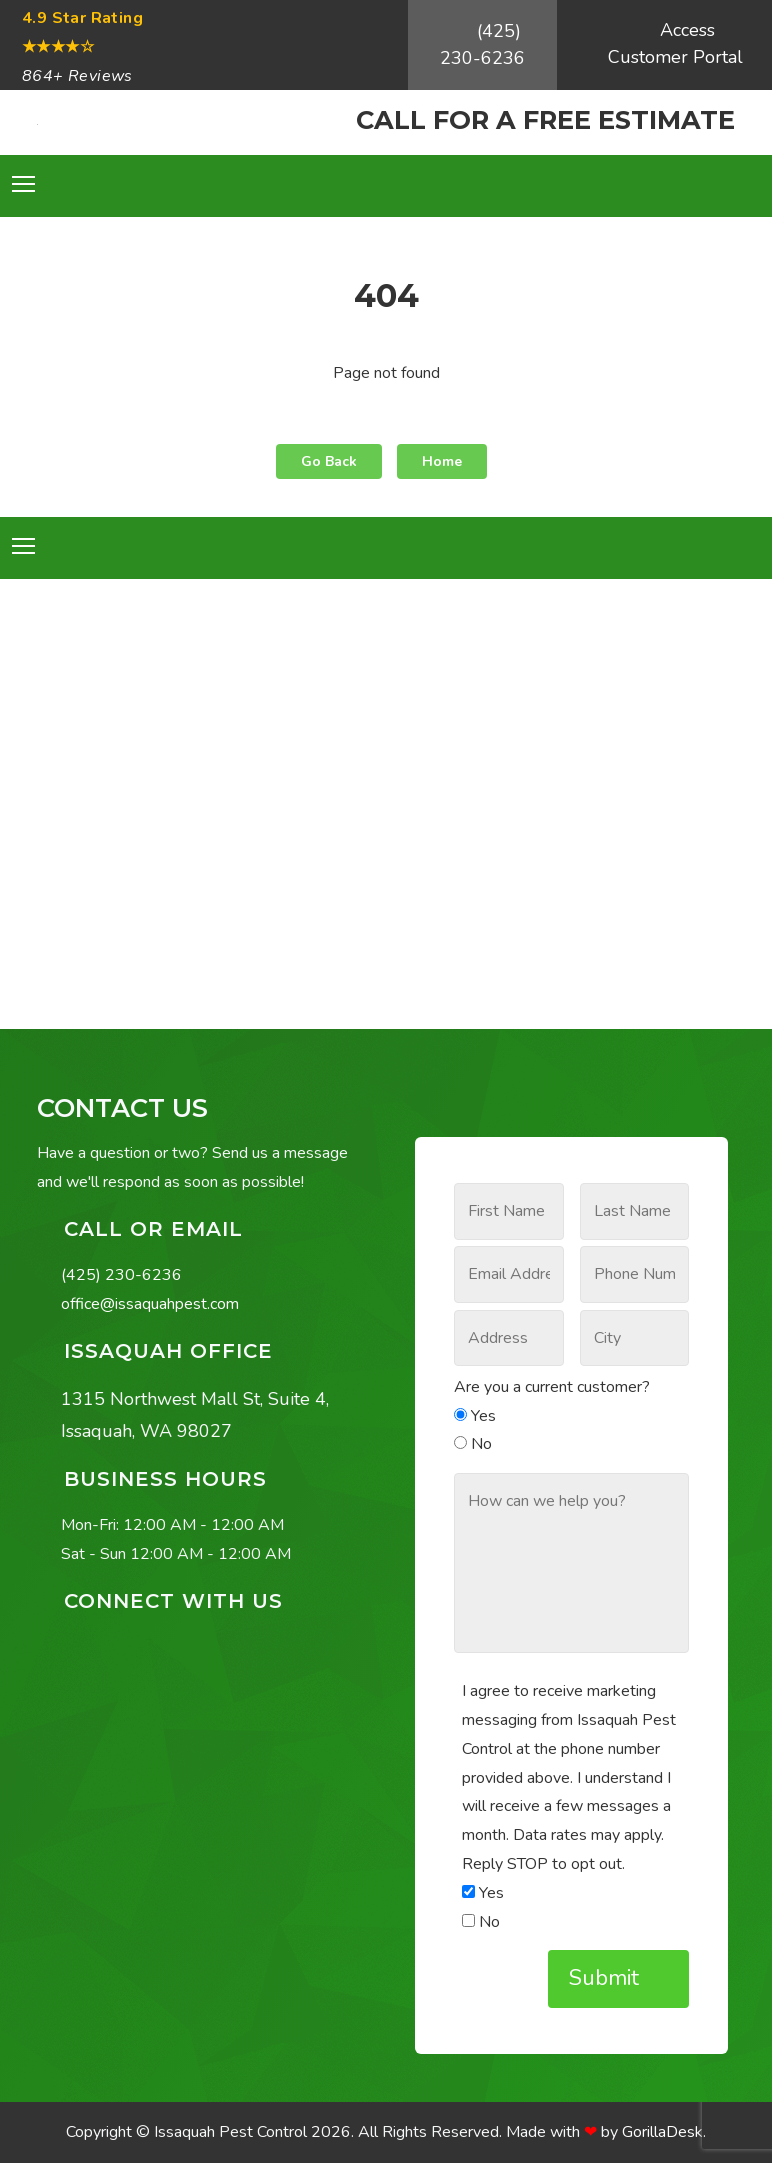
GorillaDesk (662, 2132)
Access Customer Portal (675, 43)
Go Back (329, 461)
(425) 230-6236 (482, 44)
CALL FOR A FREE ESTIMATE (545, 119)
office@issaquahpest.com (150, 1304)
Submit (607, 1978)
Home (442, 461)
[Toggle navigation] (23, 184)
